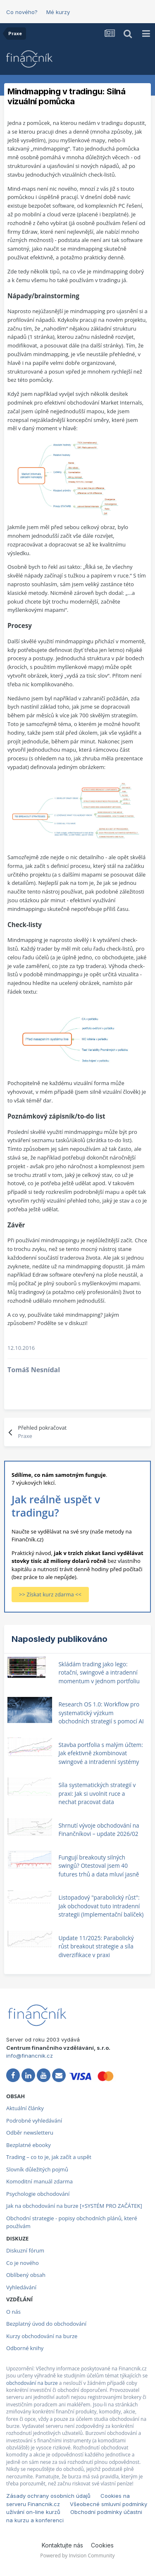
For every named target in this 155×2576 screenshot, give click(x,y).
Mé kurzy (58, 12)
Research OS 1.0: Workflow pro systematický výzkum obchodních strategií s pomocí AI (101, 1712)
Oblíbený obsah (25, 2275)
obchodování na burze (32, 2383)
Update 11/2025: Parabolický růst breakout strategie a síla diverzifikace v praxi (96, 1946)
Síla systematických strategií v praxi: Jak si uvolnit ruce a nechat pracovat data (97, 1793)
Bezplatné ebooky (28, 2145)
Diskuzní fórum (25, 2250)
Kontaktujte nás (62, 2545)
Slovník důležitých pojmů (37, 2169)
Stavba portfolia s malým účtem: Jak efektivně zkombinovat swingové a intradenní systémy (100, 1753)
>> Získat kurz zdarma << (50, 1594)
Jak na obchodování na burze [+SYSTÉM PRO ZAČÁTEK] (74, 2205)
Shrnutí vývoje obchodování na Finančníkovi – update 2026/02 (98, 1829)
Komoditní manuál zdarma (39, 2181)
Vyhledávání (21, 2287)
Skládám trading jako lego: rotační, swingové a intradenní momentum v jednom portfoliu (98, 1672)
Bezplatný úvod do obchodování (46, 2323)
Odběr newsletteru (29, 2132)
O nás (13, 2311)
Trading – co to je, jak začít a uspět (48, 2157)
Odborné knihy (24, 2348)
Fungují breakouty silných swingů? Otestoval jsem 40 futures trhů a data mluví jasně (98, 1865)
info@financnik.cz (29, 2055)
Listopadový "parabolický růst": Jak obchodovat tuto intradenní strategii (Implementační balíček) (100, 1905)
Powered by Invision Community (77, 2555)
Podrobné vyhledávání (34, 2120)
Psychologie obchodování (37, 2193)
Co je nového (22, 2263)
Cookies (102, 2545)
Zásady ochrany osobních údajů (48, 2495)
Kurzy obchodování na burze (41, 2336)
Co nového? (22, 12)
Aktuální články (25, 2108)
